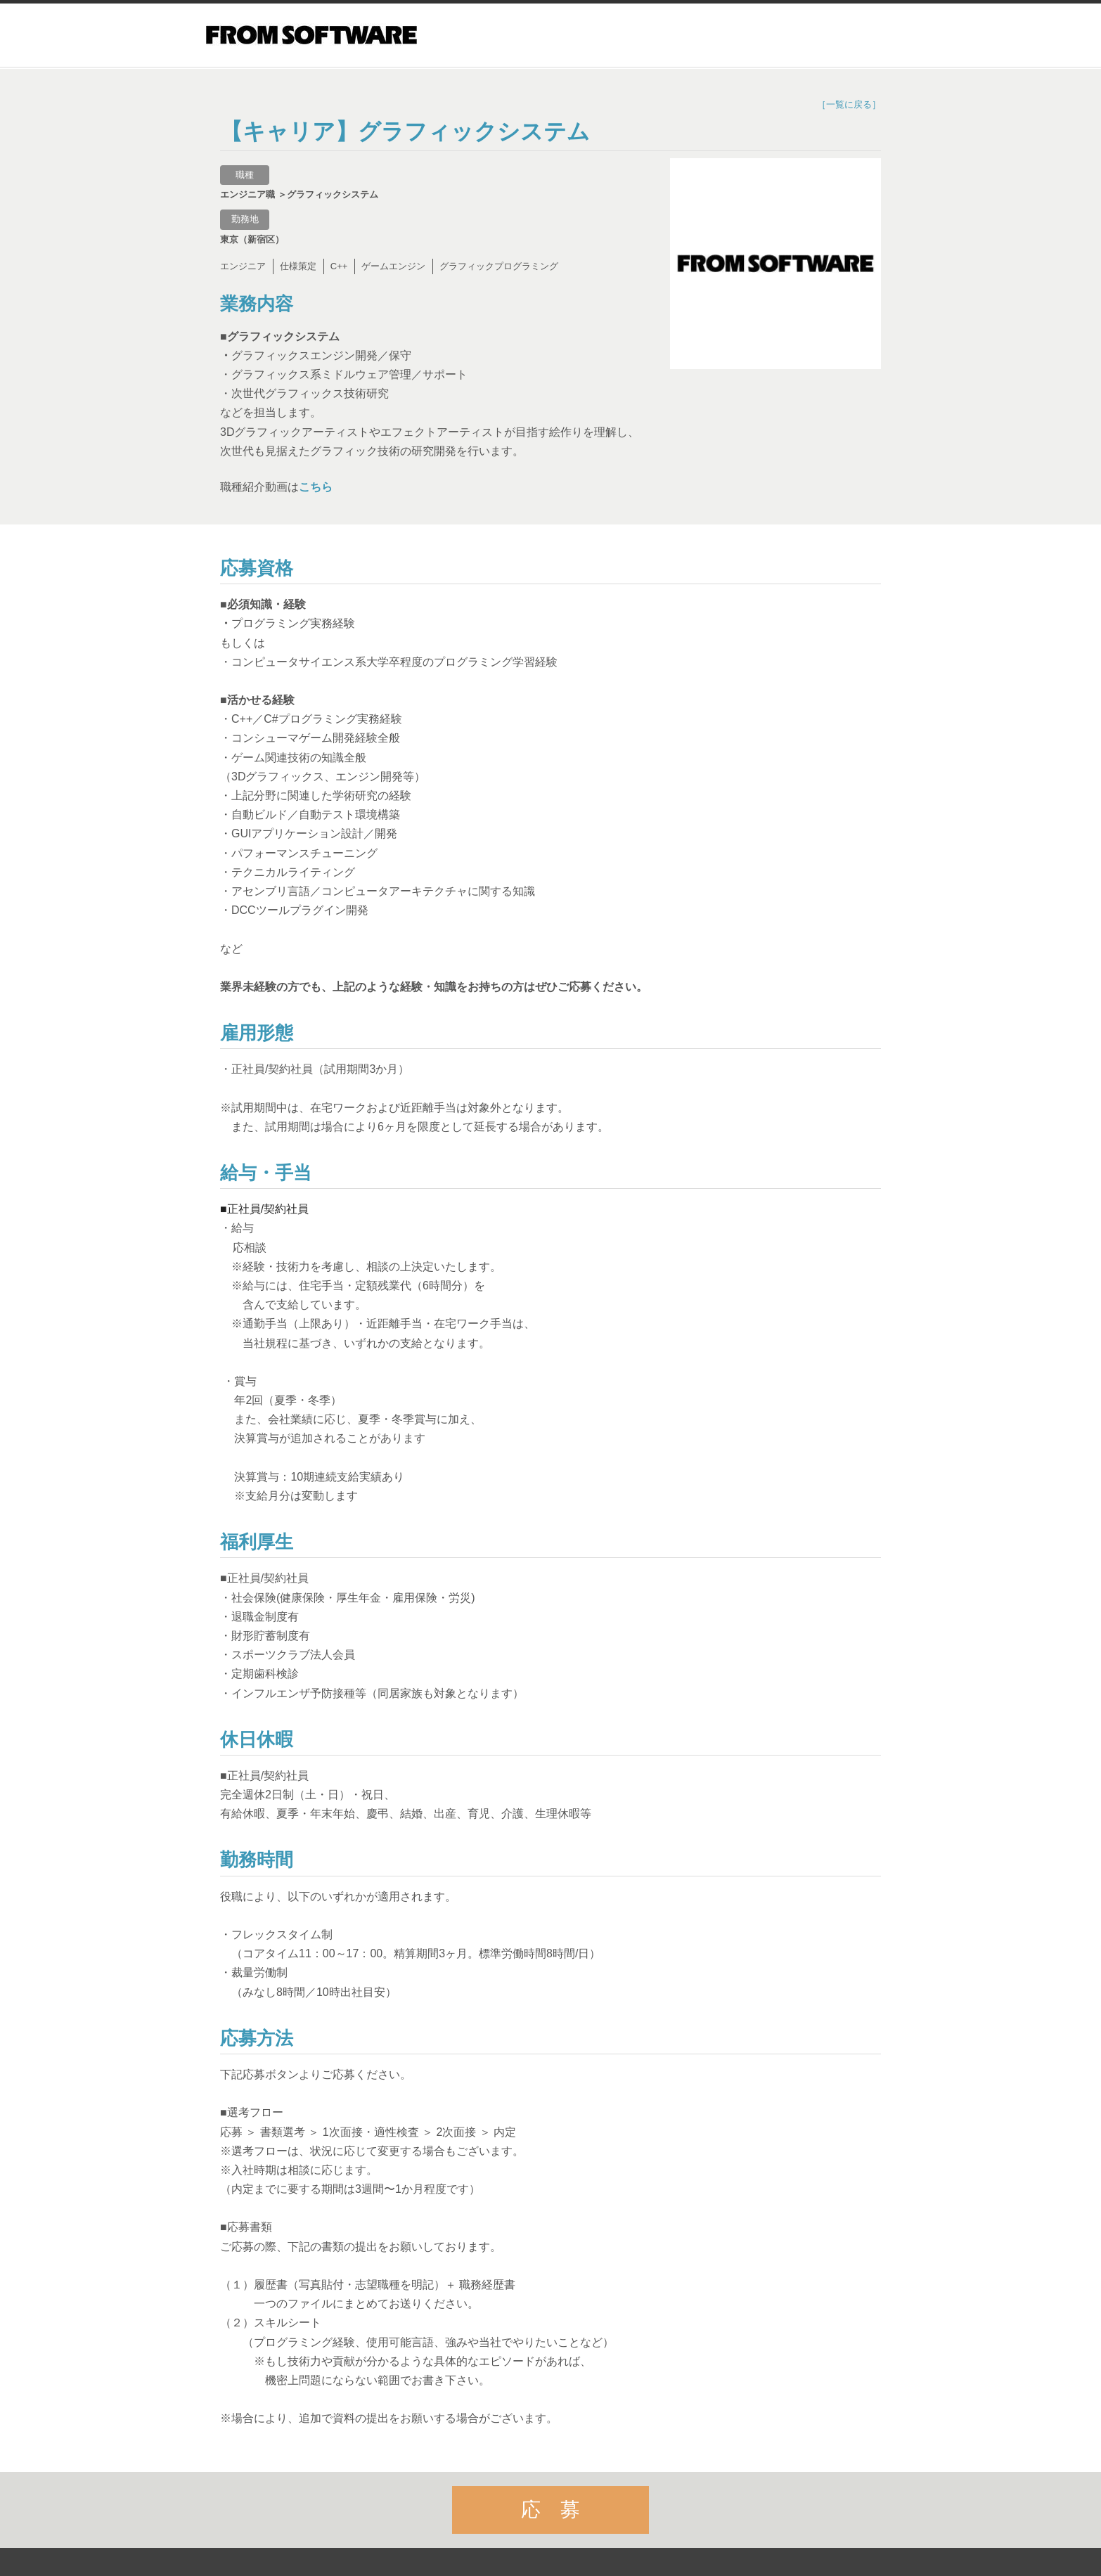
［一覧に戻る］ (849, 104)
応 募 (550, 2511)
